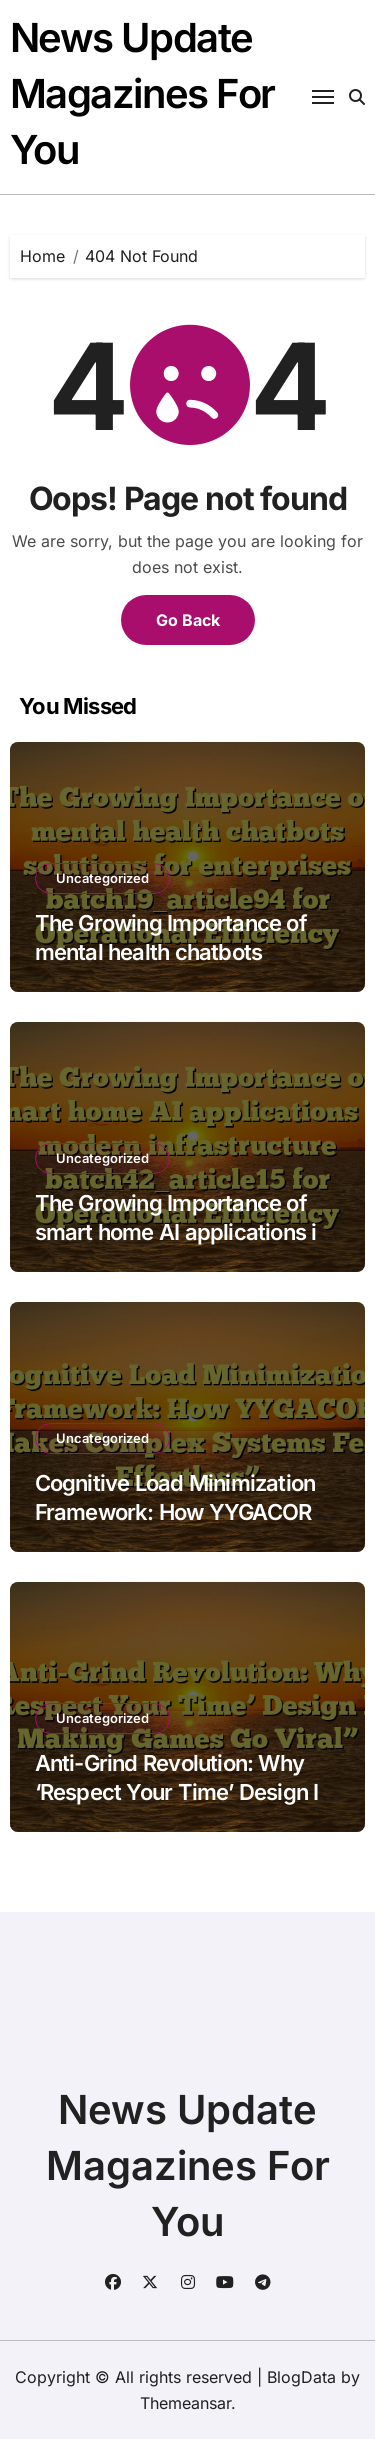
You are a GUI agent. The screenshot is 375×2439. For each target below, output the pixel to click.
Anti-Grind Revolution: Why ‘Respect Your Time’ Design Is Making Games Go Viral (182, 1791)
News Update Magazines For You (142, 93)
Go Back (188, 620)
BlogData (301, 2377)
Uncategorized (102, 878)
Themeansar (185, 2403)
